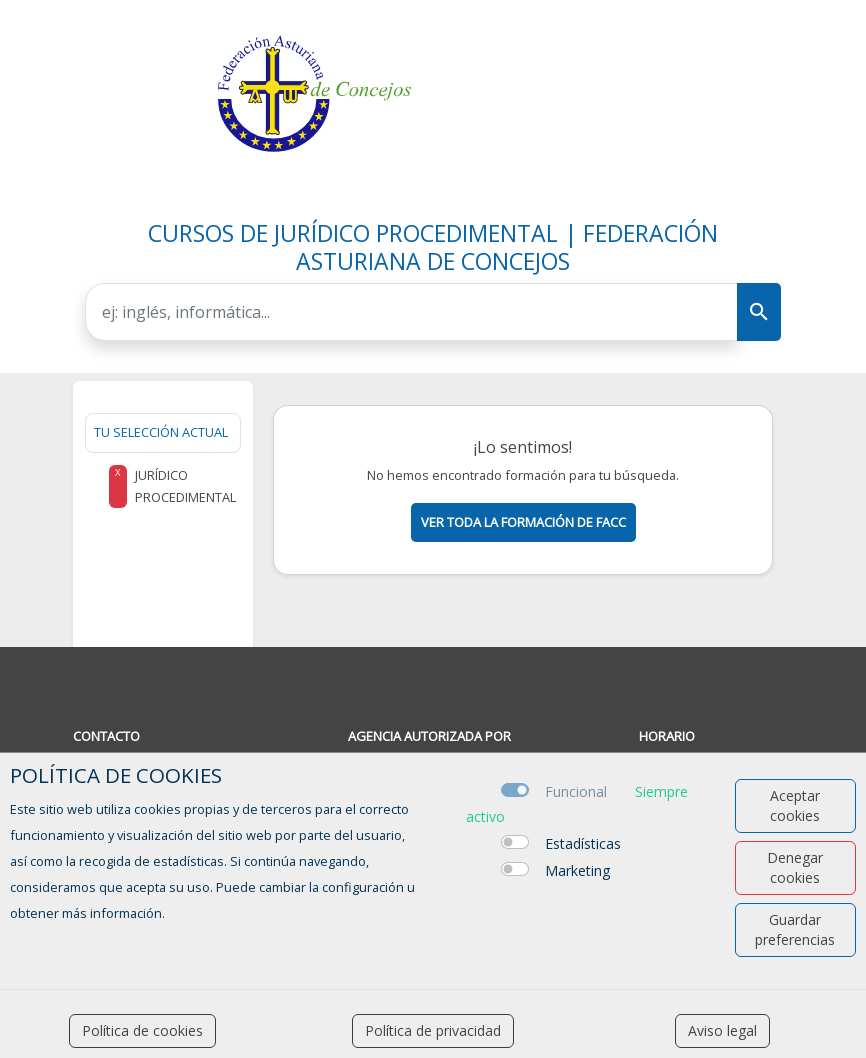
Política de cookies (142, 1030)
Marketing (577, 870)
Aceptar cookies (795, 805)
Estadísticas (583, 843)
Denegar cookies (795, 867)
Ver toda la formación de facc (523, 522)
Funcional (576, 791)
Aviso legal (722, 1030)
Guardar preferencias (795, 929)
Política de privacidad (433, 1030)
